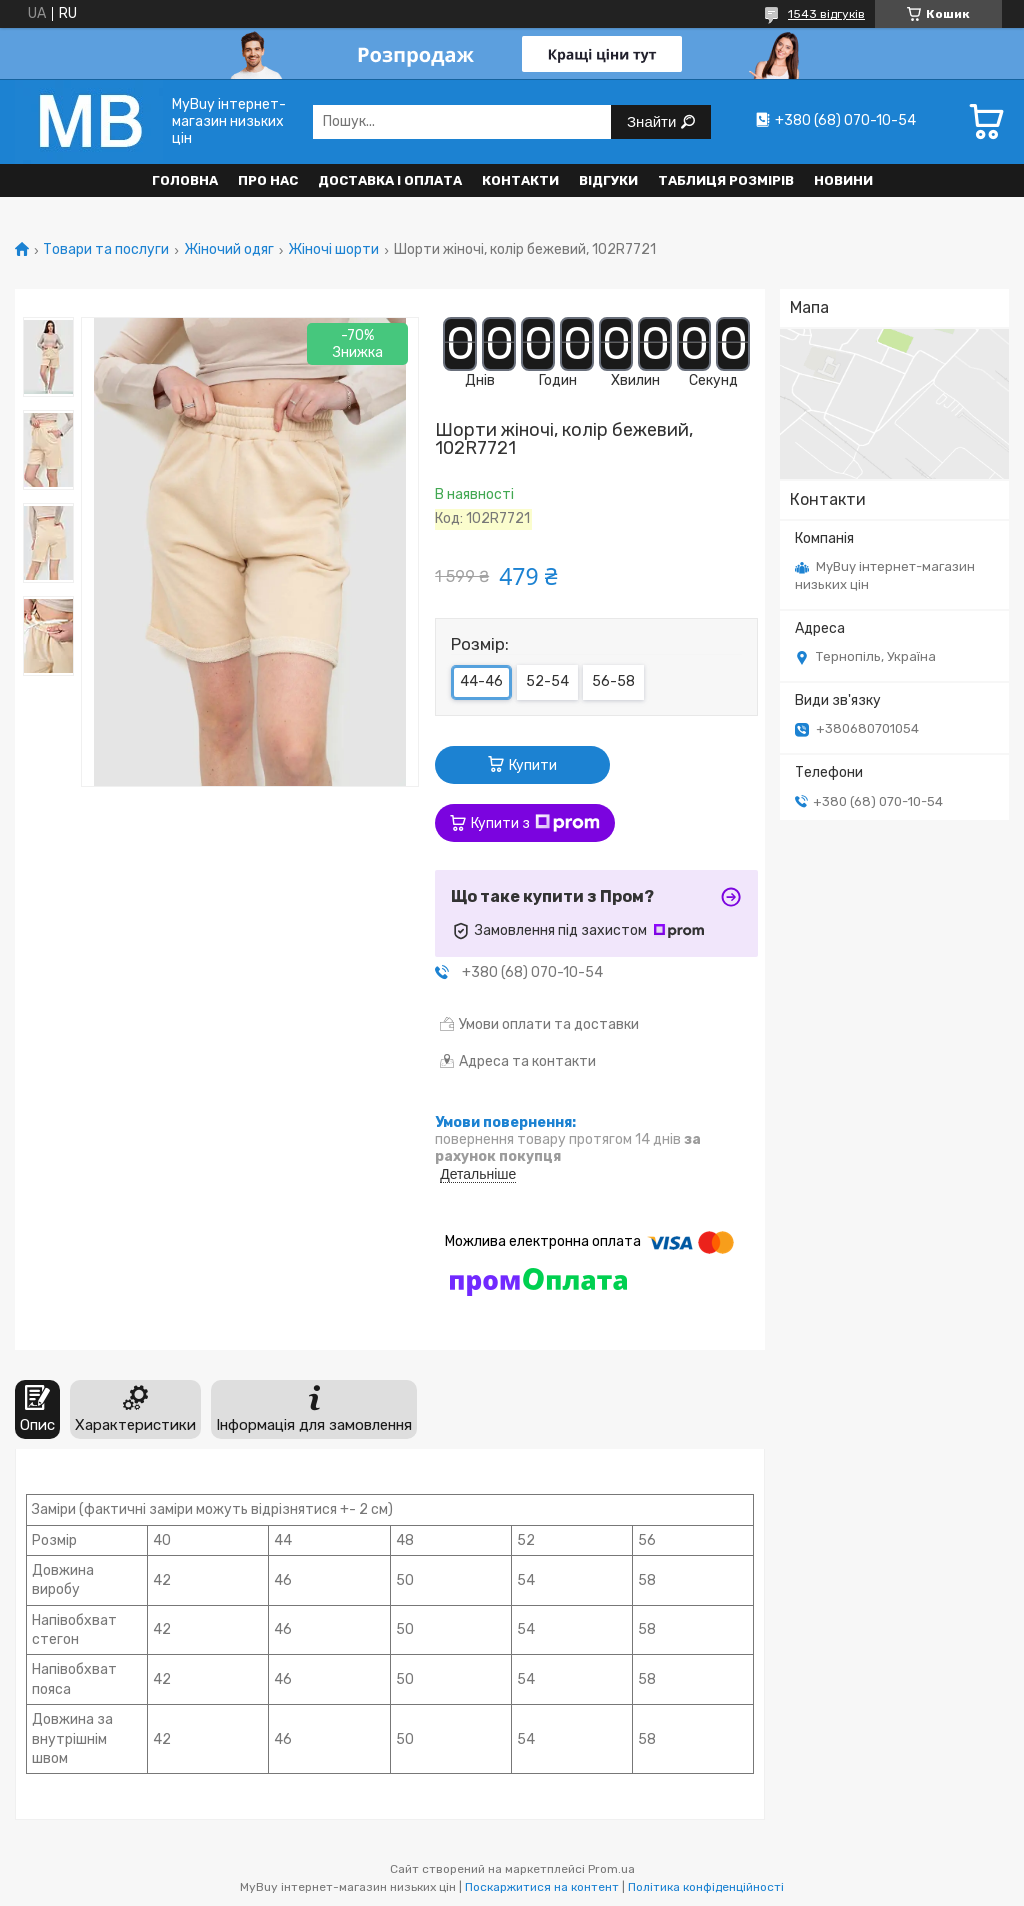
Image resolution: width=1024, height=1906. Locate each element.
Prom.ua (611, 1869)
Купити (533, 765)
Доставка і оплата (390, 180)
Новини (843, 180)
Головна (185, 180)
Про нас (268, 180)
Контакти (520, 180)
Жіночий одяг (229, 250)
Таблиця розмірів (726, 180)
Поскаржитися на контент (542, 1887)
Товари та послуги (106, 250)
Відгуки (608, 180)
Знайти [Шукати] (653, 121)
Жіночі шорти (333, 250)
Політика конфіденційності (706, 1887)
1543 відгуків (826, 14)
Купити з (535, 823)
